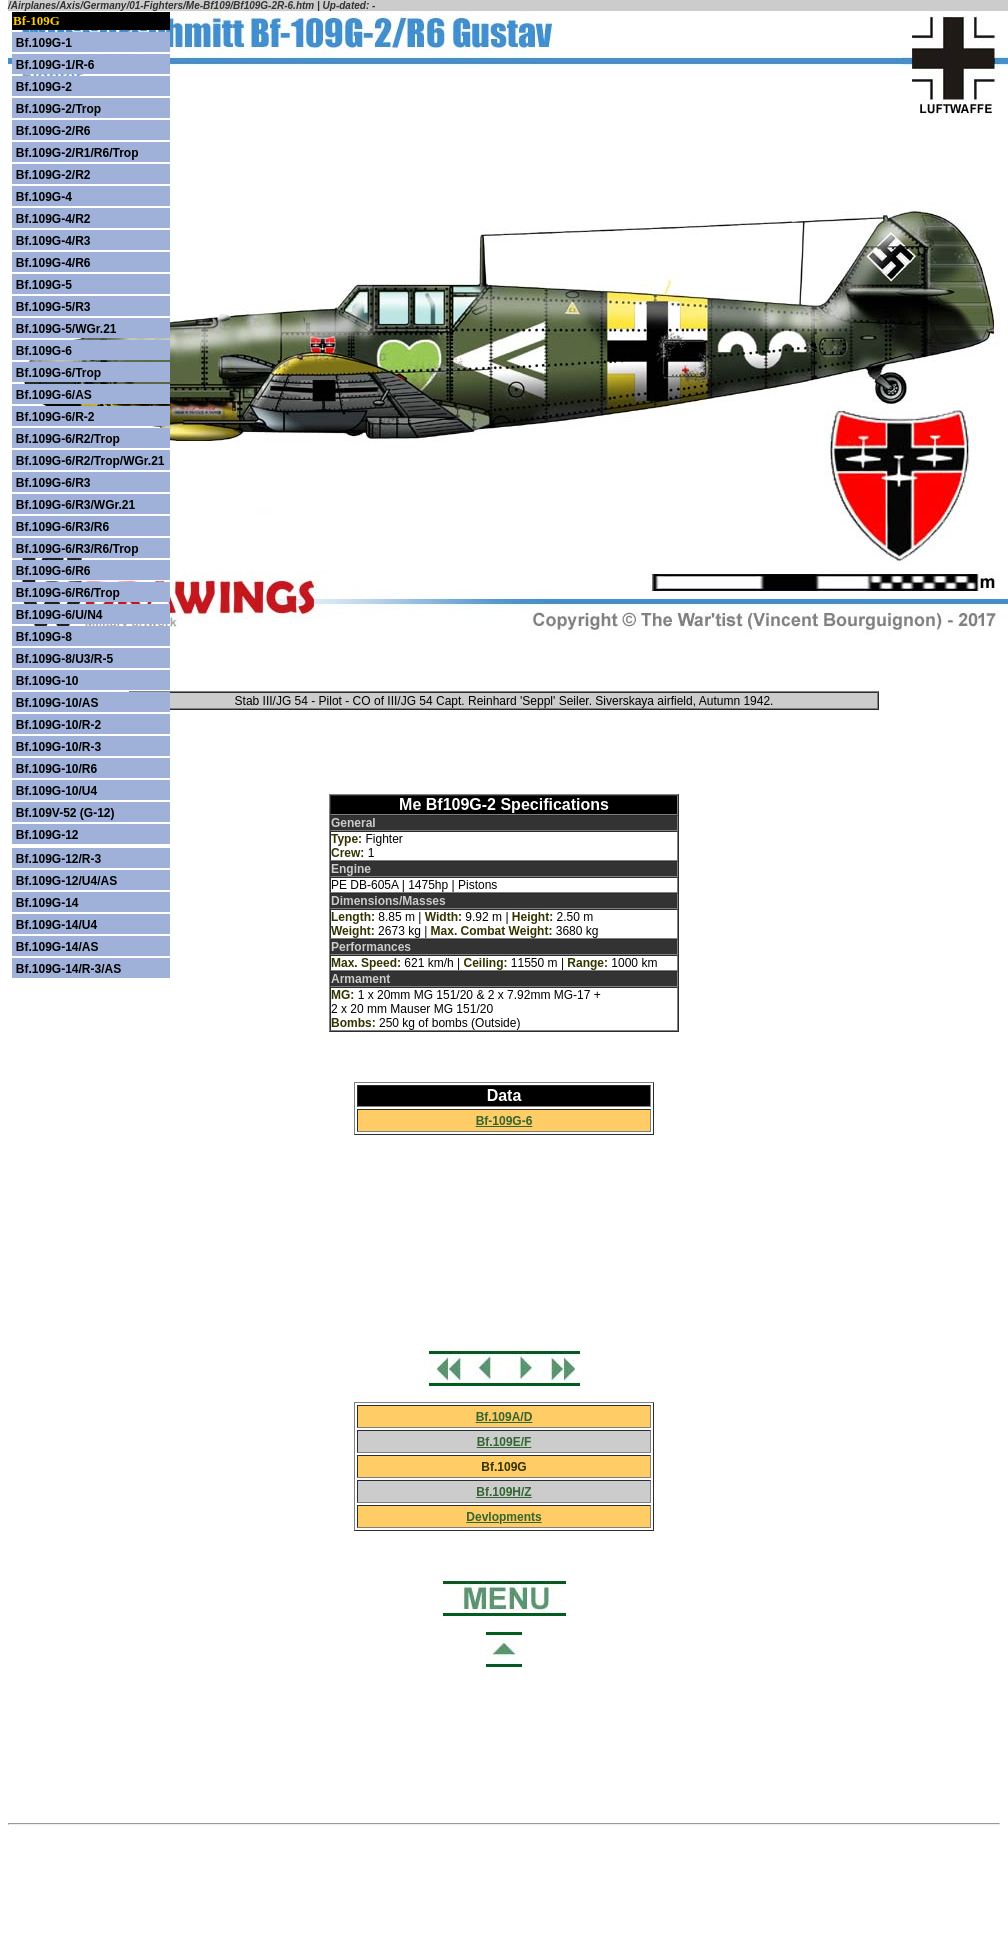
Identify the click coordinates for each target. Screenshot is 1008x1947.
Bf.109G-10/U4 (56, 791)
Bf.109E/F (504, 1442)
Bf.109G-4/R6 (53, 263)
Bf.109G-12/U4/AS (66, 881)
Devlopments (503, 1517)
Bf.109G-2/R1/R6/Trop (77, 153)
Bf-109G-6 (504, 1121)
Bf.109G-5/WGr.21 (66, 329)
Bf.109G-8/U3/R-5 (64, 659)
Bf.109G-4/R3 (53, 241)
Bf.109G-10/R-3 (58, 747)
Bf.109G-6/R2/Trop (68, 439)
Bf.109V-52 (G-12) (65, 813)
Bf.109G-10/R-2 (58, 725)
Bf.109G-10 (47, 681)
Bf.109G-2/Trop (58, 109)
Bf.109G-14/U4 (56, 925)
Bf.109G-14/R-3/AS (68, 969)
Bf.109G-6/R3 (53, 483)
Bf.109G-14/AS (57, 947)
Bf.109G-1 (44, 43)
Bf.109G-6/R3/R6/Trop (77, 549)
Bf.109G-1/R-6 (55, 65)
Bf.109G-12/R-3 (58, 859)
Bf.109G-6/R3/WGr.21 (75, 505)
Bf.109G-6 (44, 351)
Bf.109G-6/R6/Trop (68, 593)
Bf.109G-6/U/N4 (59, 615)
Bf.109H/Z (503, 1492)
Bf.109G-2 (44, 87)
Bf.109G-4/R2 (53, 219)
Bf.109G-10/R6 (56, 769)
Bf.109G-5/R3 (53, 307)
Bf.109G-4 (44, 197)
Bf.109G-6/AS (54, 395)
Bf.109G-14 (47, 903)
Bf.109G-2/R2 (53, 175)
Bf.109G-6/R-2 (55, 417)
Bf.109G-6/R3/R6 (62, 527)
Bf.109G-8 (44, 637)
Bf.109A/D (504, 1417)
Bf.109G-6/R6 (53, 571)
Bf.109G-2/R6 (53, 131)
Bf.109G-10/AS (57, 703)
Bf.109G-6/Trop (58, 373)
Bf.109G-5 (44, 285)
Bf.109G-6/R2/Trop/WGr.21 (90, 461)
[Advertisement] (504, 1260)
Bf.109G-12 (47, 835)
